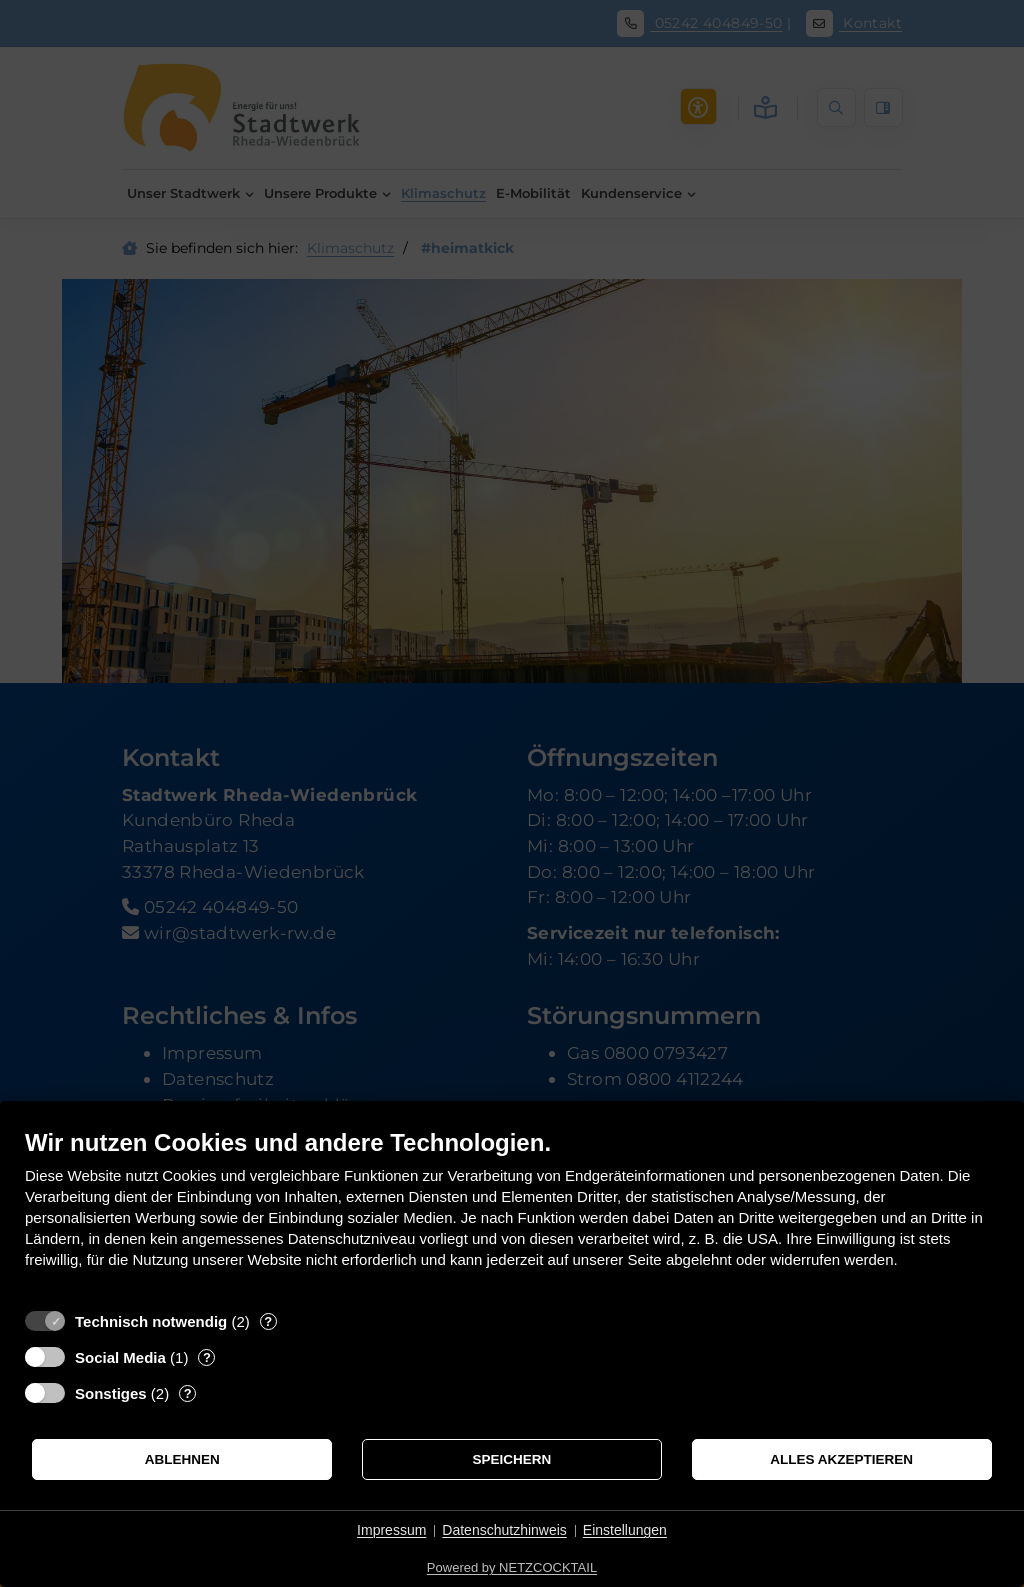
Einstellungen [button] (625, 1530)
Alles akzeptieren (841, 1459)
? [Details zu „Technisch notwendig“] (268, 1321)
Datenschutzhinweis (504, 1530)
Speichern (512, 1459)
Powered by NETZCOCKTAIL (512, 1567)
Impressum (391, 1530)
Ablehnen (182, 1459)
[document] (512, 1213)
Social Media (120, 1357)
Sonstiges (111, 1393)
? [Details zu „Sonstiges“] (188, 1393)
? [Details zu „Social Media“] (207, 1357)
